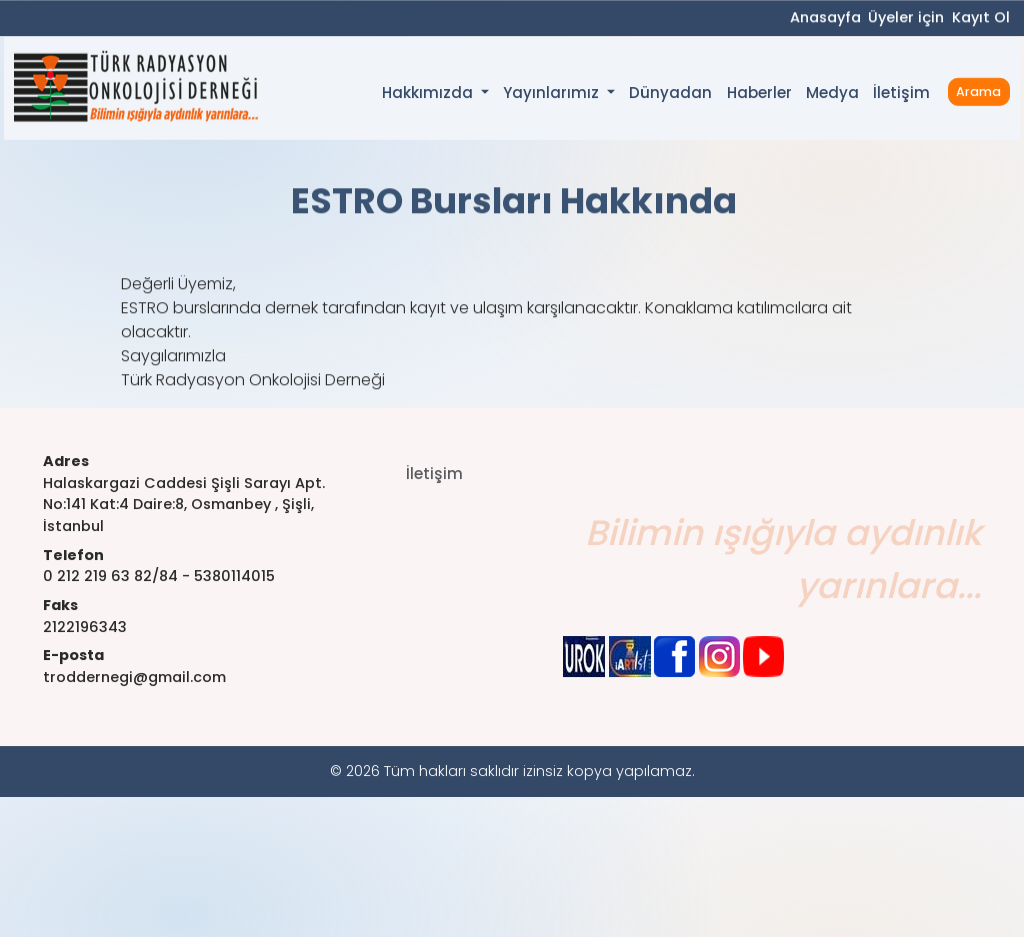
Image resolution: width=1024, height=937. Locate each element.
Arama (978, 95)
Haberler (759, 96)
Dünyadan (670, 96)
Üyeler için (906, 19)
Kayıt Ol (981, 19)
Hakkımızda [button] (429, 97)
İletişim (901, 96)
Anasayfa (825, 19)
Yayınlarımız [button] (553, 97)
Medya (832, 96)
